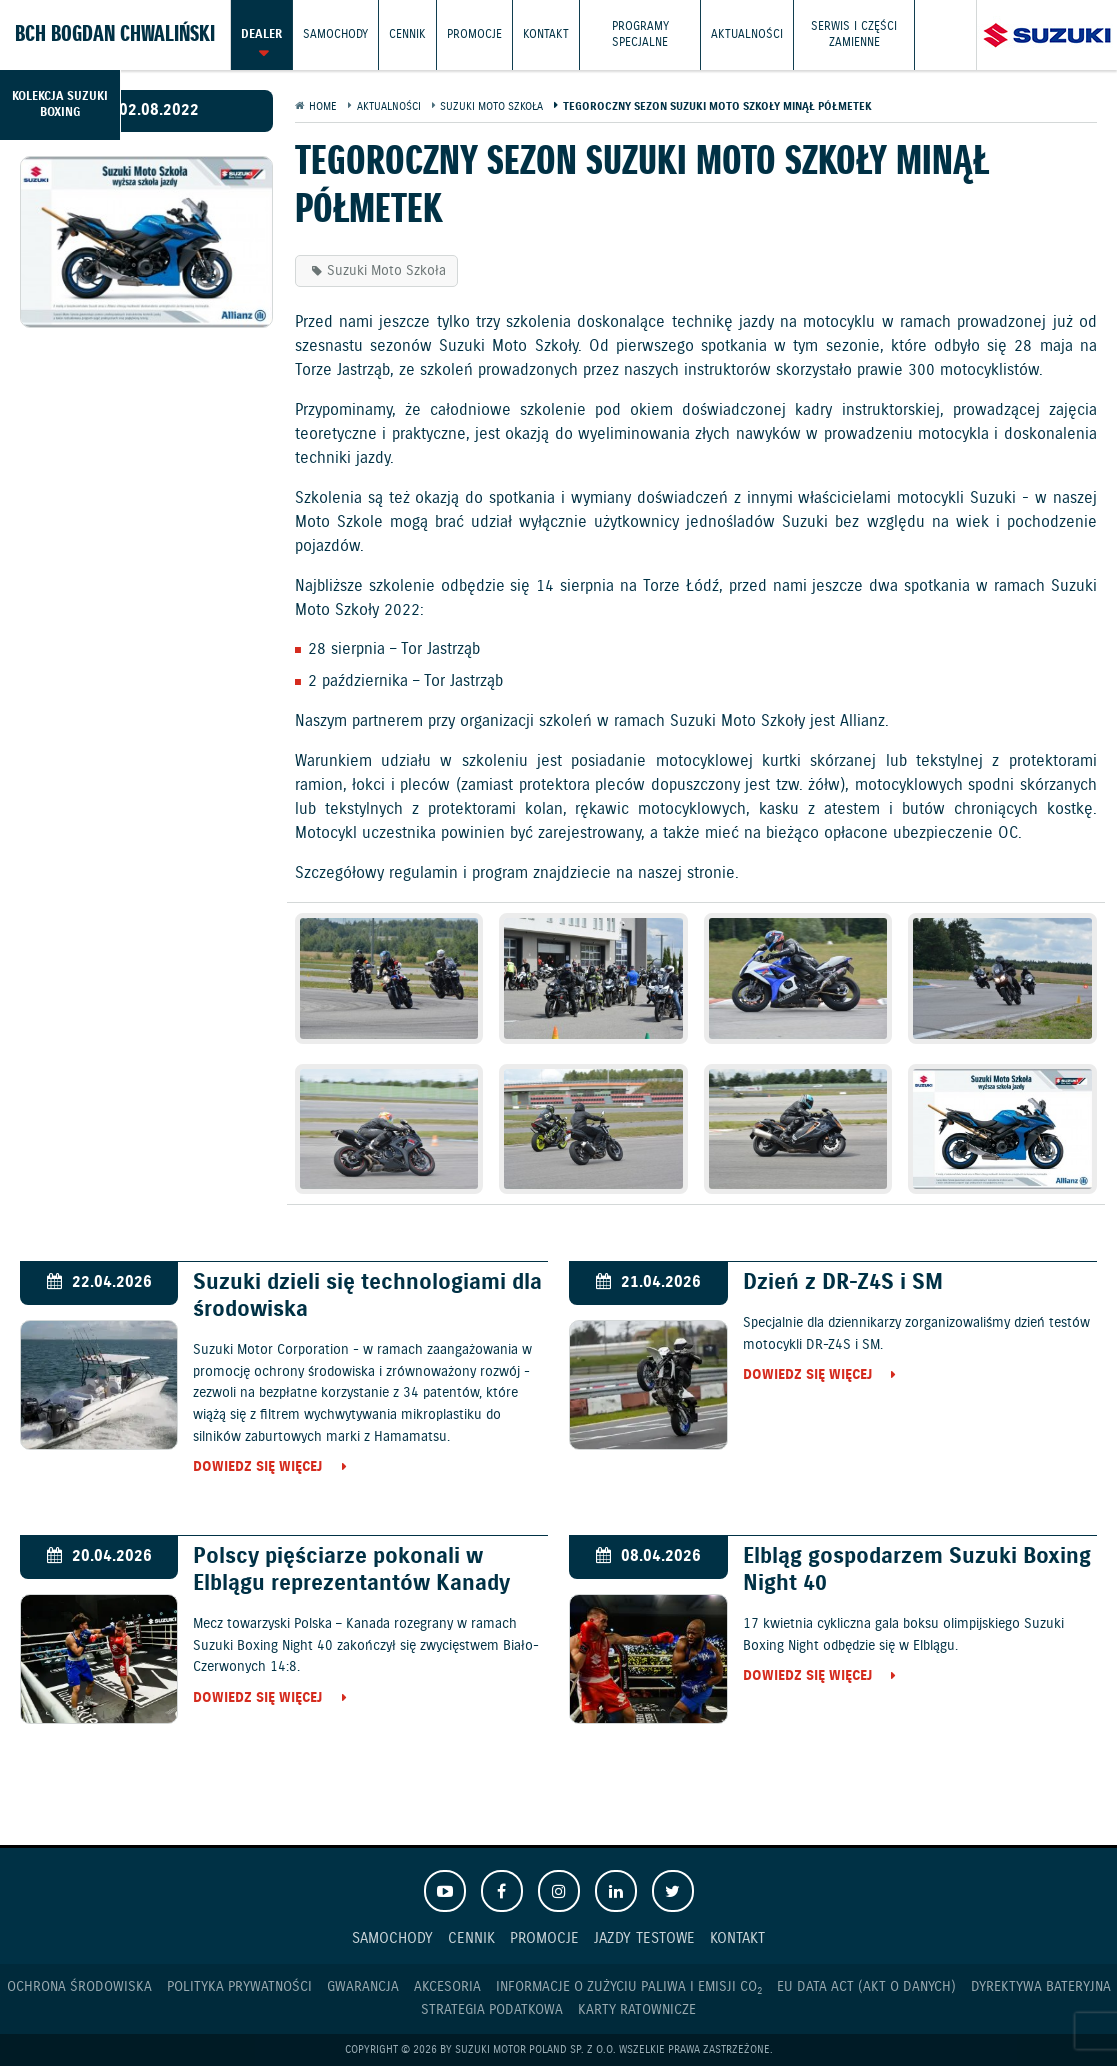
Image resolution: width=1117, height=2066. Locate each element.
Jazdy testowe (644, 1938)
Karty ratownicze (637, 2010)
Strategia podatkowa (492, 2010)
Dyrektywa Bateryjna (1041, 1987)
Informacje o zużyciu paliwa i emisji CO (629, 1987)
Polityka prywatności (239, 1987)
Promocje (474, 34)
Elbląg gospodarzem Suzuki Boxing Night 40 (917, 1570)
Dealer (261, 34)
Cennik (407, 34)
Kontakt (546, 34)
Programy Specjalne (640, 34)
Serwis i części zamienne (854, 34)
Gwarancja (363, 1987)
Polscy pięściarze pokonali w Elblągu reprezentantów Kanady (351, 1570)
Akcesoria (447, 1987)
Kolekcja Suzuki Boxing (60, 104)
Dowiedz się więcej (257, 1468)
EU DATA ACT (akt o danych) (866, 1987)
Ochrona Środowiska (79, 1987)
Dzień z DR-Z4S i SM (843, 1282)
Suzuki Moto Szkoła (386, 271)
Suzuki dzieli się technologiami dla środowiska (367, 1296)
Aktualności (747, 34)
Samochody (335, 34)
